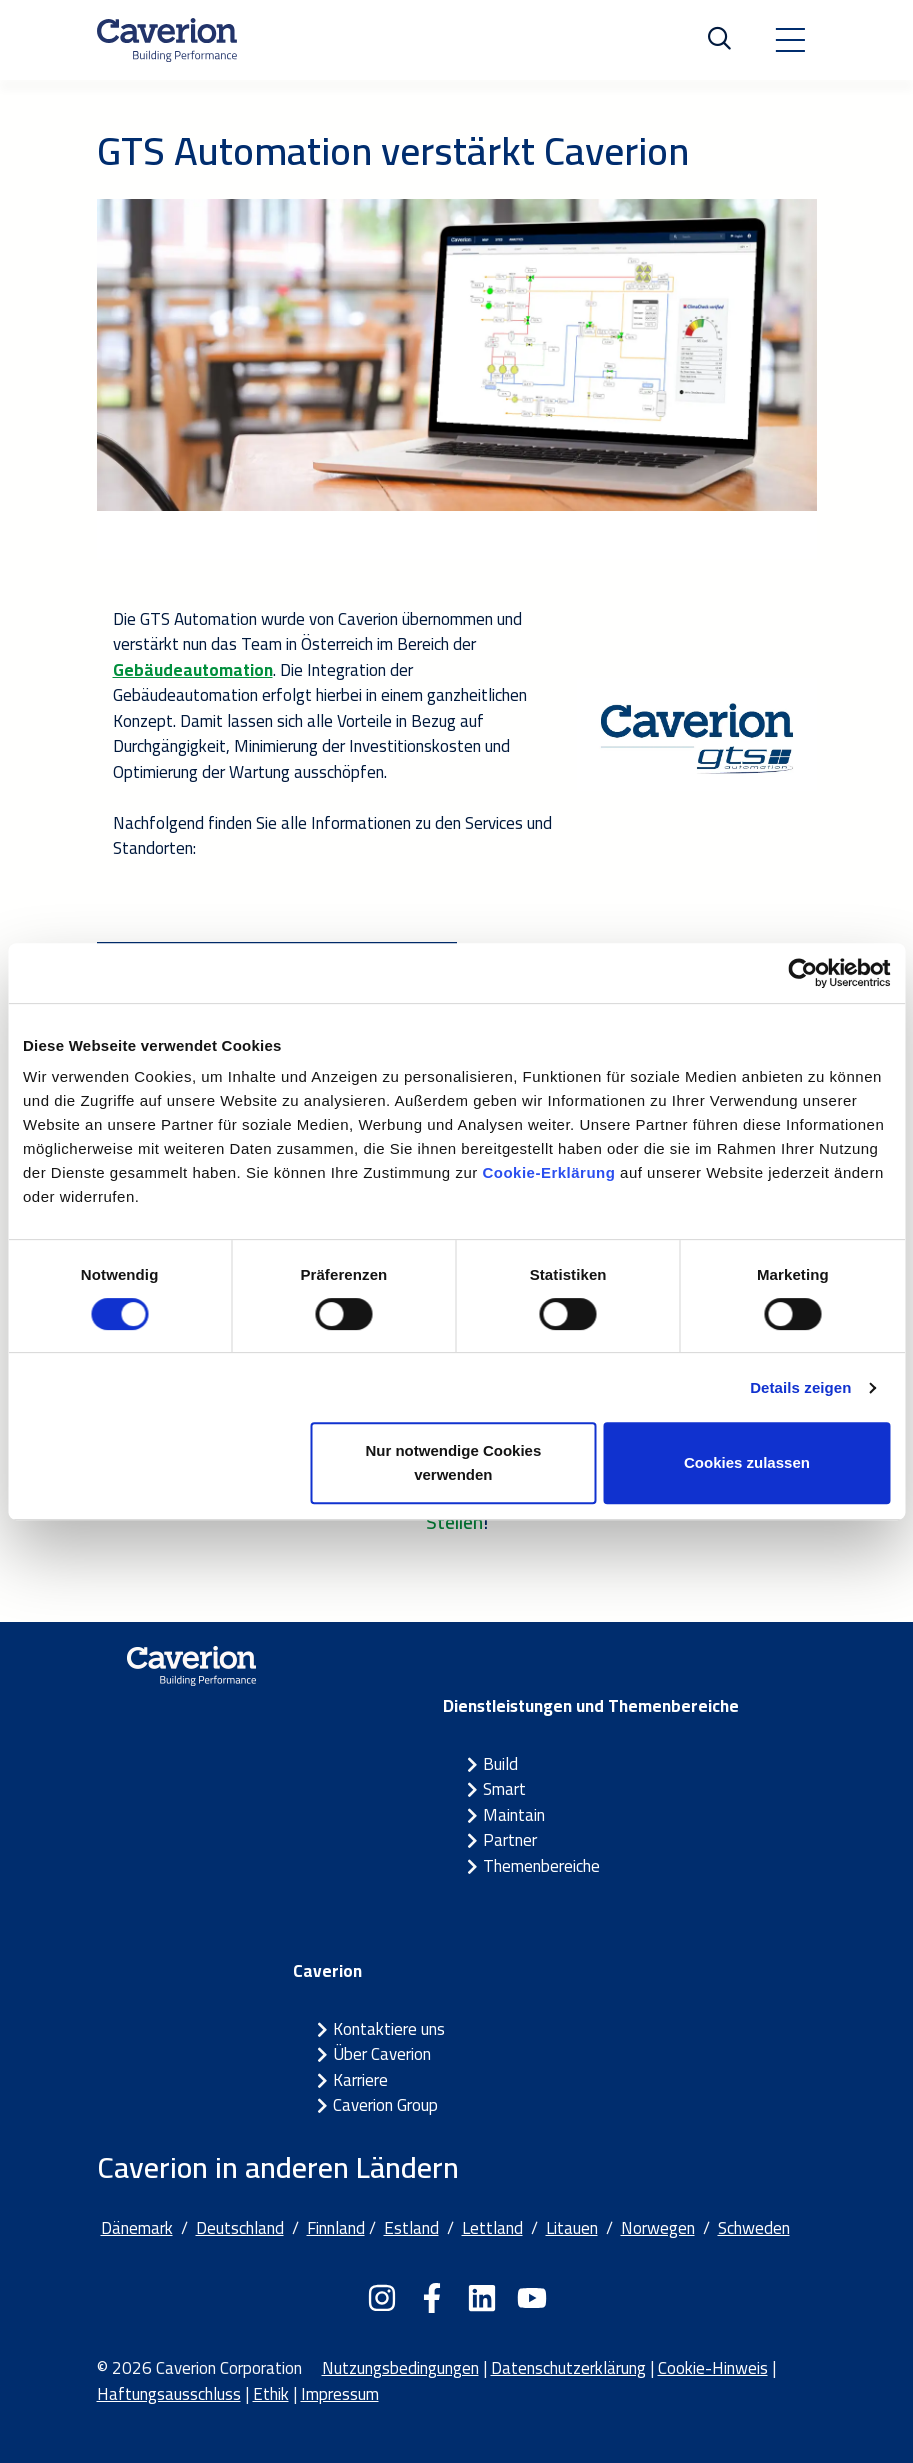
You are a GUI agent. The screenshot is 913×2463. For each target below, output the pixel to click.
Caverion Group (385, 2105)
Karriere (360, 2080)
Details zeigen (800, 1387)
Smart (504, 1789)
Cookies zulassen (747, 1462)
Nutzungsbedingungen (400, 2368)
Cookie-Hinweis (713, 2368)
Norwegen (658, 2228)
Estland (411, 2228)
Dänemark (137, 2228)
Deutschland (240, 2228)
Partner (510, 1840)
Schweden (754, 2228)
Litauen (572, 2228)
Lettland (492, 2228)
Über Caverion (382, 2054)
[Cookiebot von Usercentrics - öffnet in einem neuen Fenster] (802, 973)
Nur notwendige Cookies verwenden (453, 1462)
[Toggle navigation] (790, 40)
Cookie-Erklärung (548, 1172)
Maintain (514, 1815)
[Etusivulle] (167, 40)
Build (500, 1764)
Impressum (340, 2394)
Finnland (336, 2228)
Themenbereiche (541, 1866)
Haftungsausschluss (169, 2394)
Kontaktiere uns (389, 2029)
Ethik (271, 2394)
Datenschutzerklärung (568, 2368)
